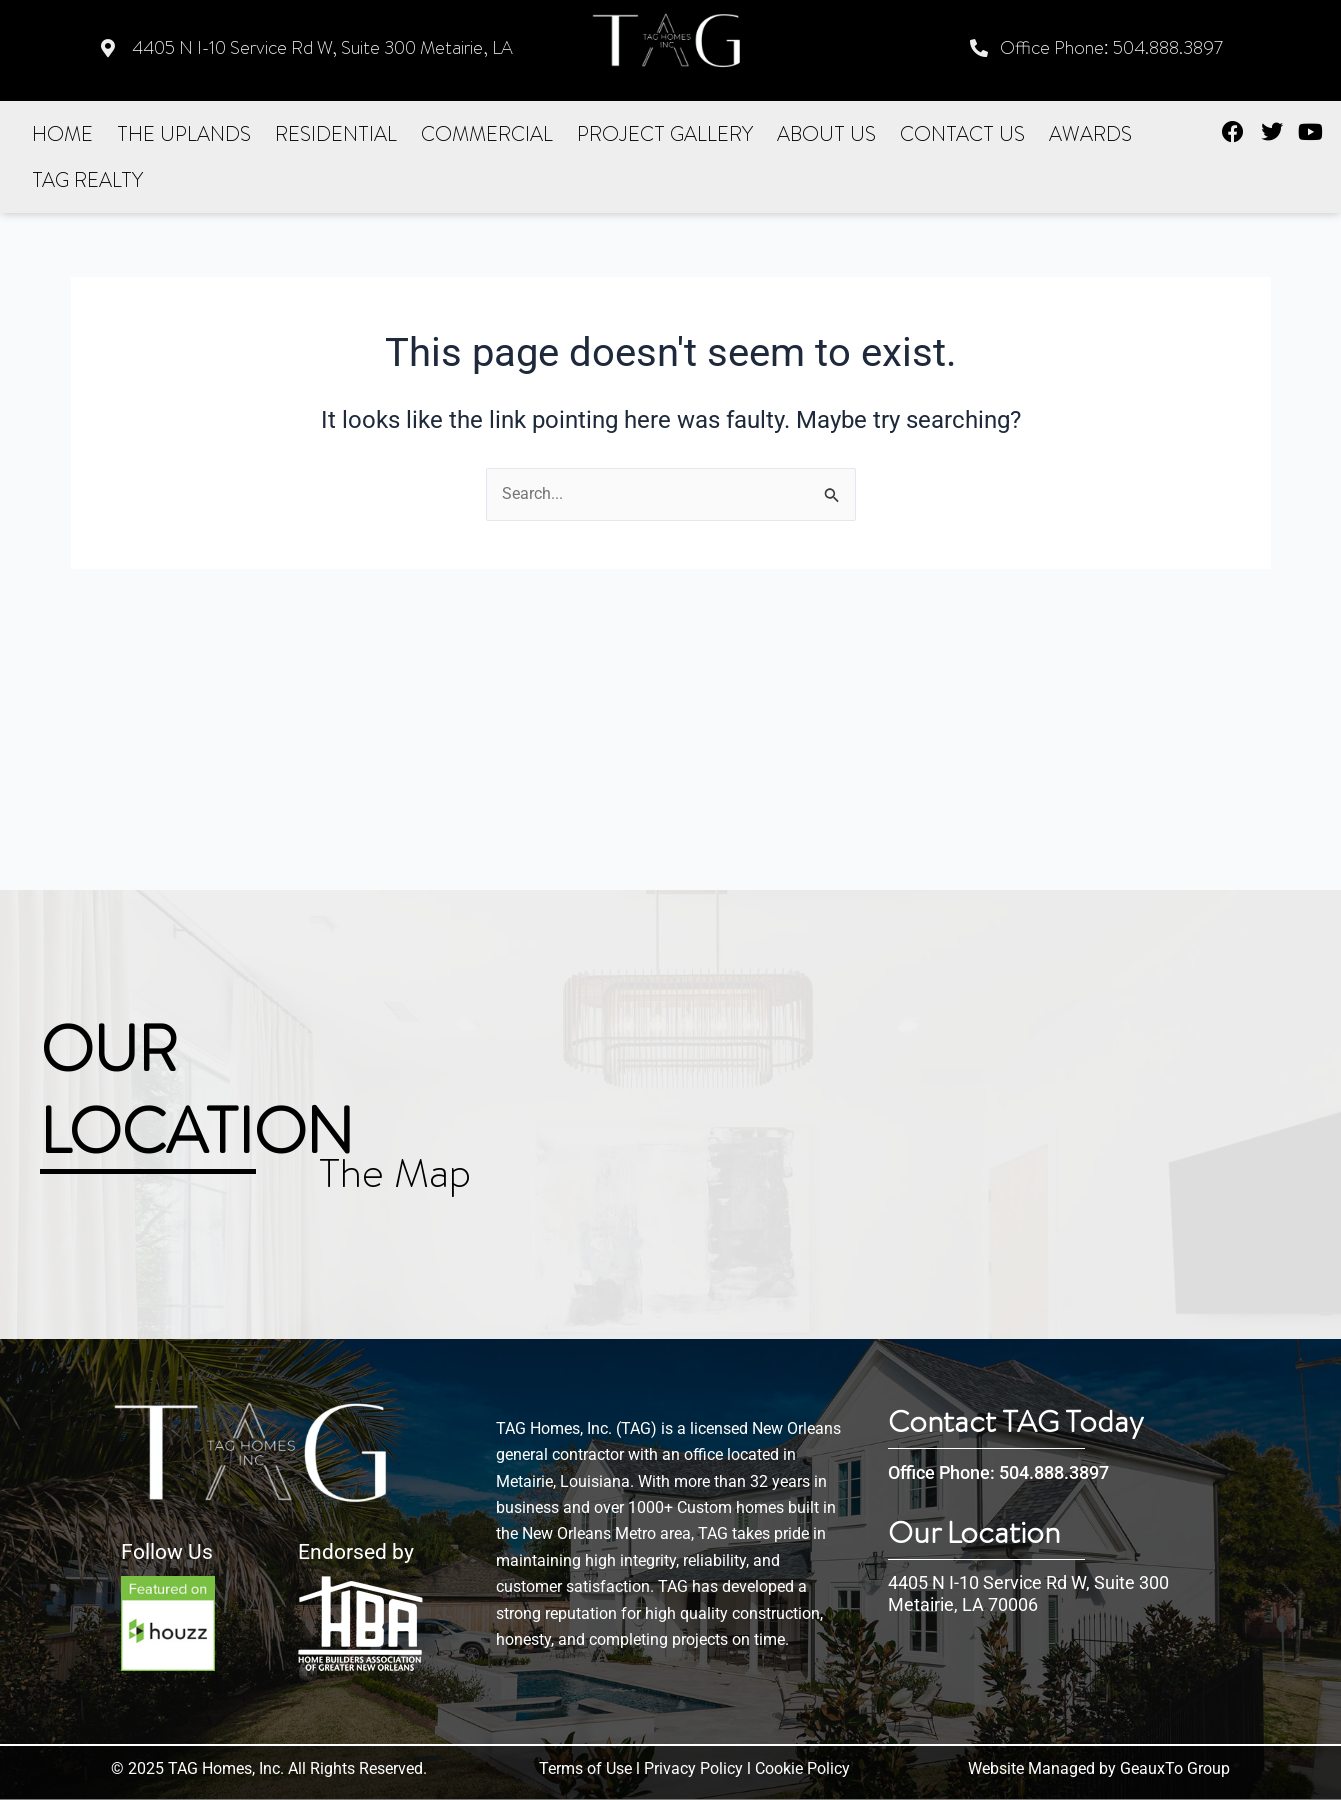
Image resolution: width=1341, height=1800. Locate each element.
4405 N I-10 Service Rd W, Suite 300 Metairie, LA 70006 (1028, 1593)
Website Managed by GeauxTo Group (1099, 1768)
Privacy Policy (693, 1768)
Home (62, 133)
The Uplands (184, 133)
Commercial (487, 133)
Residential (336, 133)
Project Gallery (665, 133)
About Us (826, 133)
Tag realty (87, 179)
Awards (1090, 133)
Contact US (962, 133)
